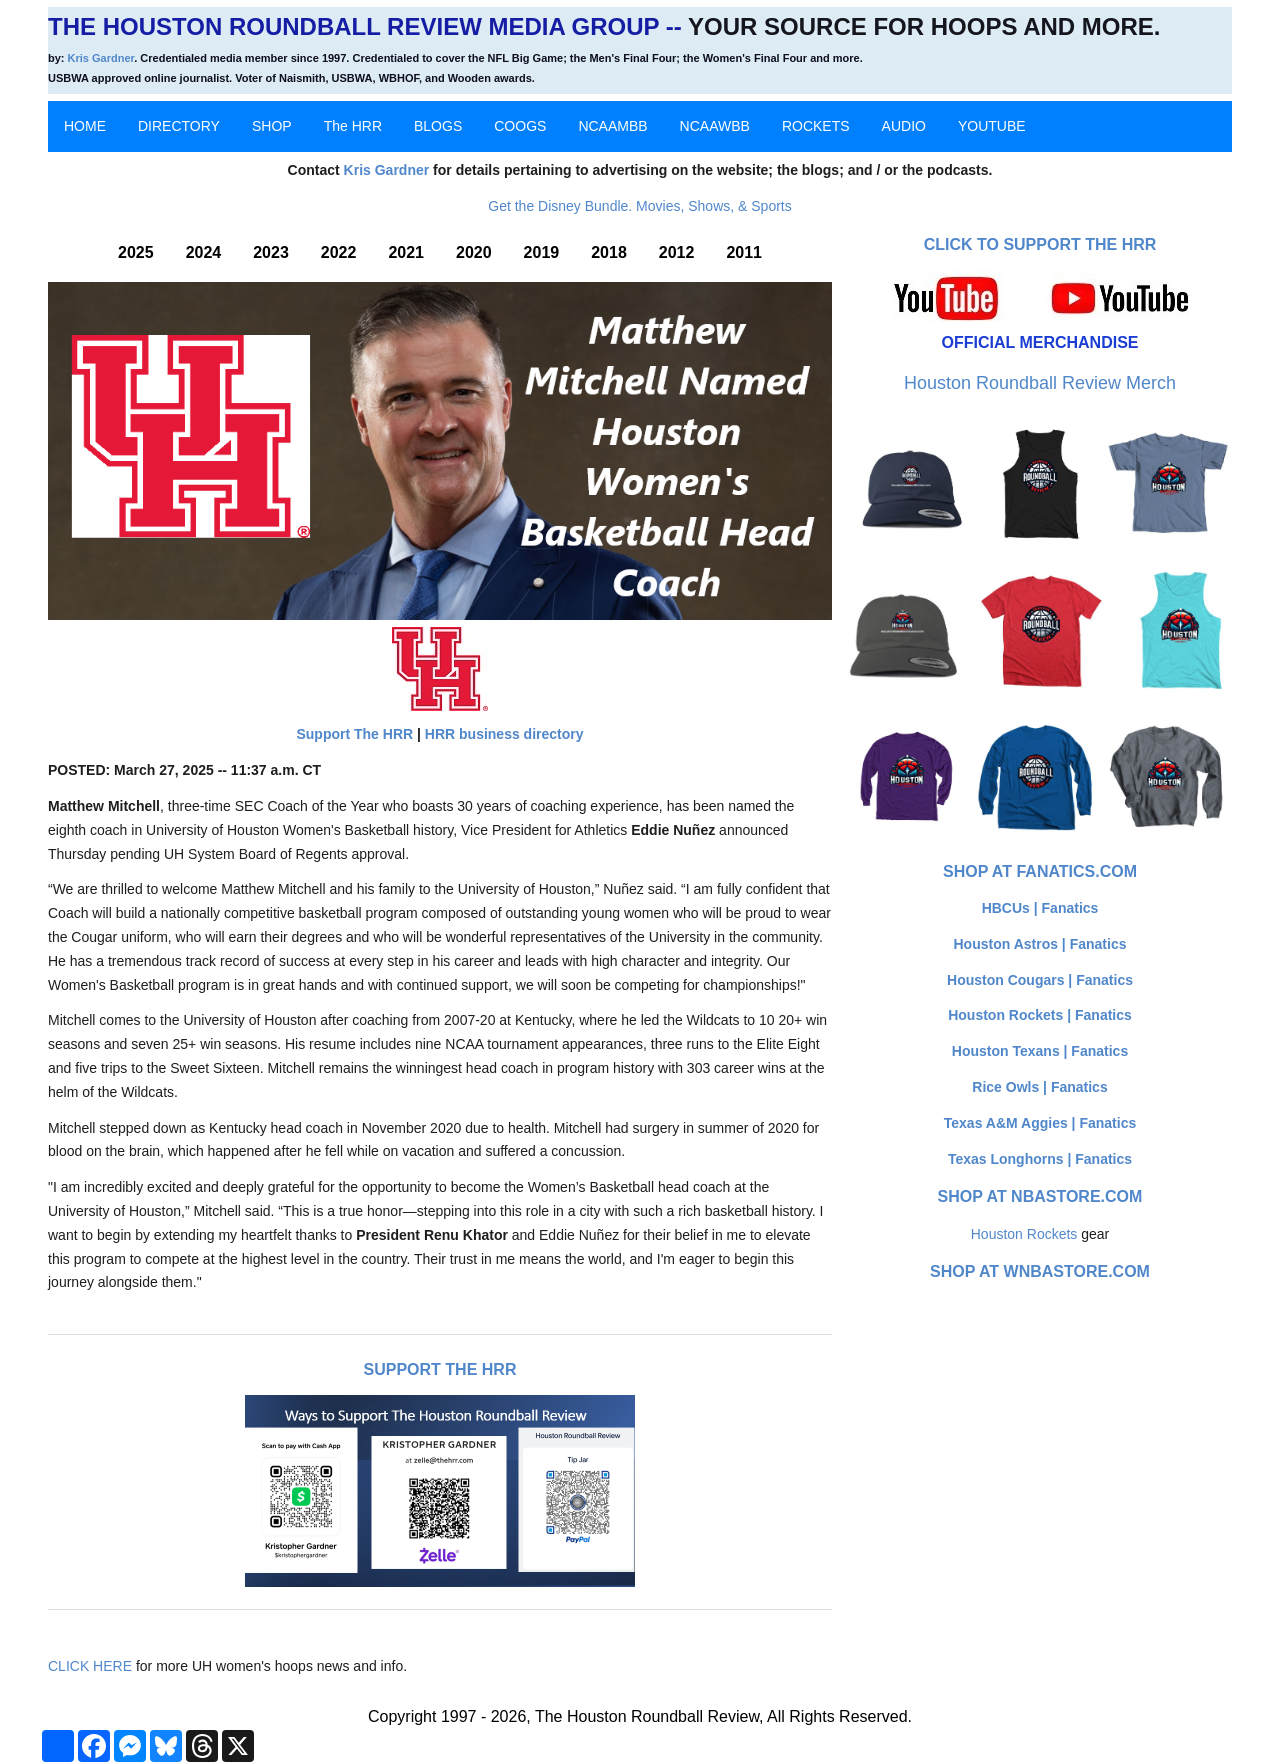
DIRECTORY (179, 126)
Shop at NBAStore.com (1040, 1196)
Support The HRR (354, 734)
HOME (85, 126)
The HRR (353, 126)
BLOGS (438, 126)
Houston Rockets (1024, 1234)
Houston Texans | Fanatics (1040, 1051)
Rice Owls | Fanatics (1039, 1087)
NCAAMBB (612, 126)
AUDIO (904, 126)
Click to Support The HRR (1040, 244)
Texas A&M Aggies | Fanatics (1040, 1123)
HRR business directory (504, 734)
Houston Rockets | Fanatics (1040, 1015)
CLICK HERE (90, 1666)
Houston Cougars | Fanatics (1040, 980)
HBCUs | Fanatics (1040, 908)
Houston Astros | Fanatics (1040, 944)
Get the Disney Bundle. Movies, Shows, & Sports (639, 206)
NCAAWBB (715, 126)
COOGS (520, 126)
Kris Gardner (101, 58)
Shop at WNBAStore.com (1040, 1271)
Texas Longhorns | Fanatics (1040, 1159)
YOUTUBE (992, 126)
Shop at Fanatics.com (1040, 871)
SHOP (272, 126)
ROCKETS (816, 126)
